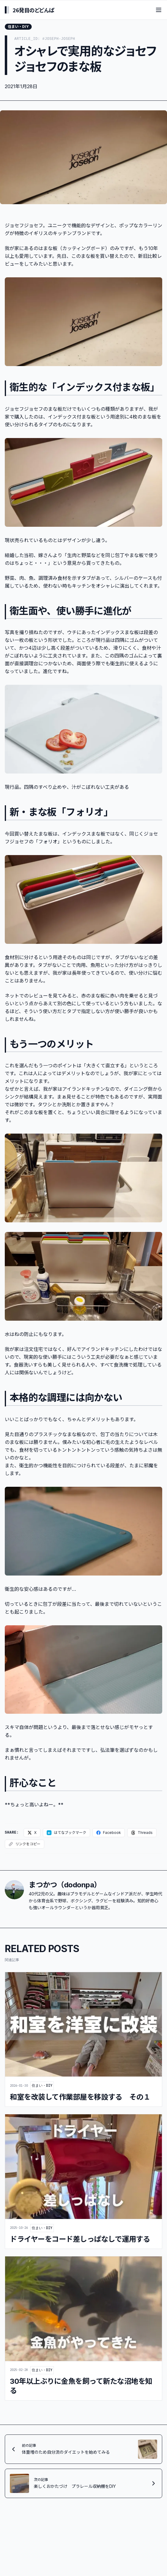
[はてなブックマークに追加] (66, 1834)
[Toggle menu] (158, 9)
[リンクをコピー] (24, 1845)
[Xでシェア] (32, 1834)
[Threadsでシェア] (142, 1834)
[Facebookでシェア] (108, 1834)
